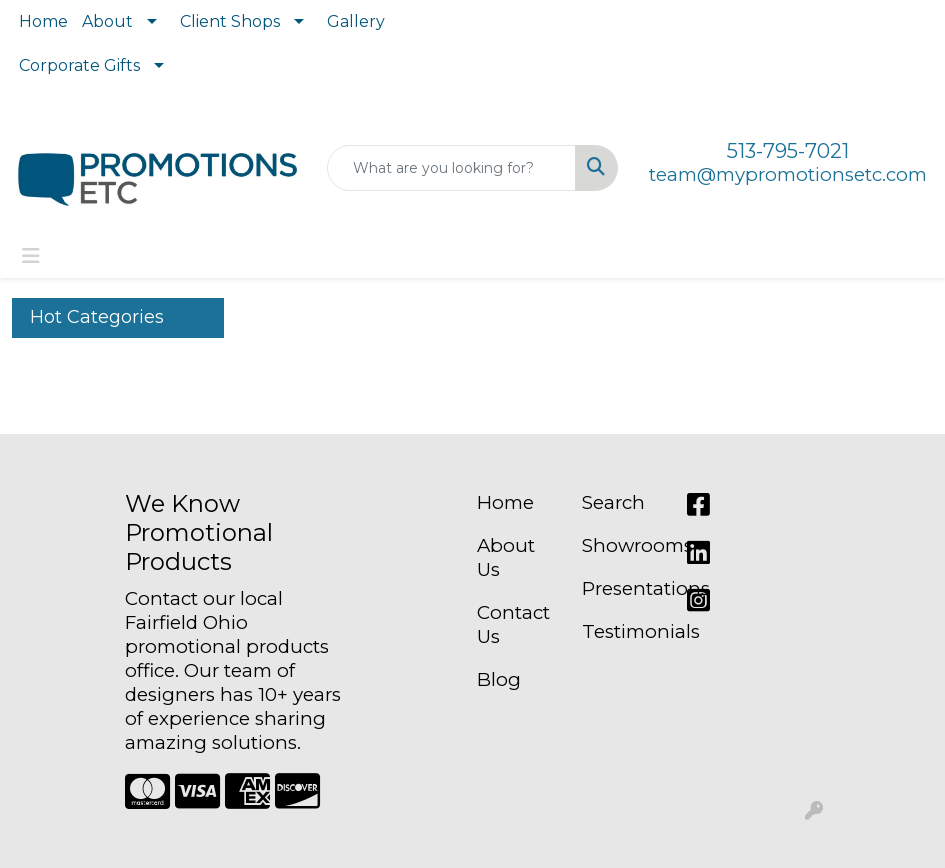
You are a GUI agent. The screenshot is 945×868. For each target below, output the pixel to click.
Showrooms (622, 545)
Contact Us (513, 624)
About (107, 21)
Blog (499, 679)
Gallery (356, 21)
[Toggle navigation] (31, 256)
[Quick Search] (451, 168)
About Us (506, 557)
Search (613, 502)
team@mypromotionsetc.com (788, 174)
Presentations (622, 588)
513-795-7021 (788, 151)
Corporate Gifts (79, 65)
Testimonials (622, 631)
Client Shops (230, 21)
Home (43, 21)
